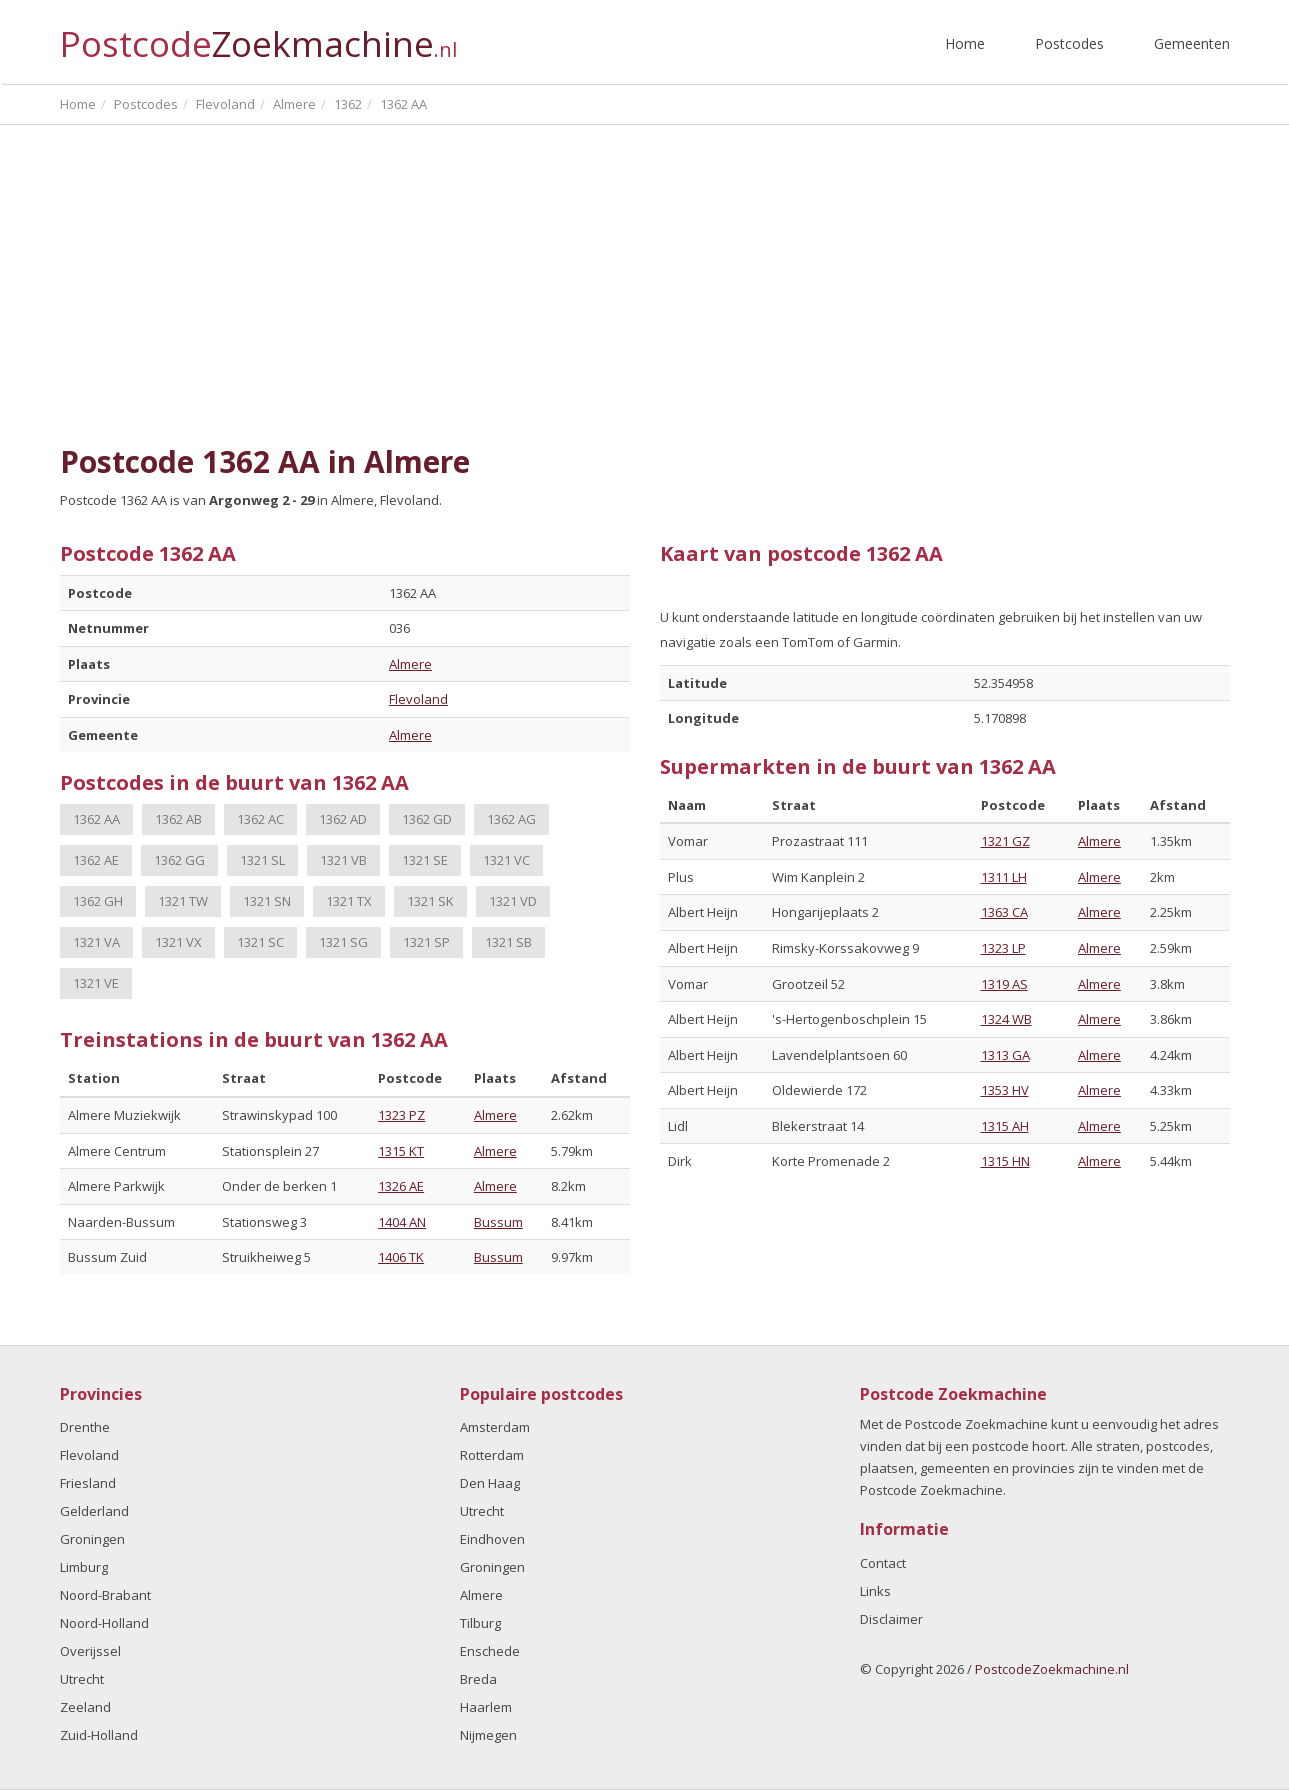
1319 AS (1004, 984)
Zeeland (85, 1707)
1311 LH (1004, 877)
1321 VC (506, 860)
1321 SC (260, 942)
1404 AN (402, 1222)
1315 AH (1005, 1126)
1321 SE (425, 860)
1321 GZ (1005, 841)
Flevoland (418, 699)
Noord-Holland (104, 1623)
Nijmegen (488, 1735)
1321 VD (513, 901)
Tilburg (480, 1623)
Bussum (498, 1222)
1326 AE (401, 1186)
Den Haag (490, 1483)
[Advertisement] (645, 285)
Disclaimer (891, 1619)
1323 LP (1003, 948)
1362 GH (98, 901)
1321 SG (343, 942)
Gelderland (94, 1511)
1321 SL (262, 860)
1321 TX (349, 901)
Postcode (258, 35)
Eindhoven (492, 1539)
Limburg (84, 1567)
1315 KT (401, 1151)
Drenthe (85, 1427)
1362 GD (427, 819)
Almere (410, 664)
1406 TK (401, 1257)
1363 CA (1004, 912)
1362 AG (511, 819)
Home (965, 43)
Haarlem (486, 1707)
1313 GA (1005, 1055)
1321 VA (96, 942)
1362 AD (343, 819)
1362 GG (179, 860)
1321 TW (183, 901)
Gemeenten (1192, 43)
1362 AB (178, 819)
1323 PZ (401, 1115)
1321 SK (430, 901)
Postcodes (1069, 43)
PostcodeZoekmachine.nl (1052, 1669)
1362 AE (96, 860)
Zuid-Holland (99, 1735)
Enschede (490, 1651)
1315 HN (1005, 1161)
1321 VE (96, 983)
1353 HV (1005, 1090)
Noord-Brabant (105, 1595)
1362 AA (96, 819)
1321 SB (508, 942)
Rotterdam (492, 1455)
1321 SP (426, 942)
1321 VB (343, 860)
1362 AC (260, 819)
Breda (478, 1679)
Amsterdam (495, 1427)
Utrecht (82, 1679)
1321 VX (178, 942)
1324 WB (1006, 1019)
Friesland (88, 1483)
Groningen (92, 1539)
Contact (883, 1563)
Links (875, 1591)
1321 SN (267, 901)
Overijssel (90, 1651)
